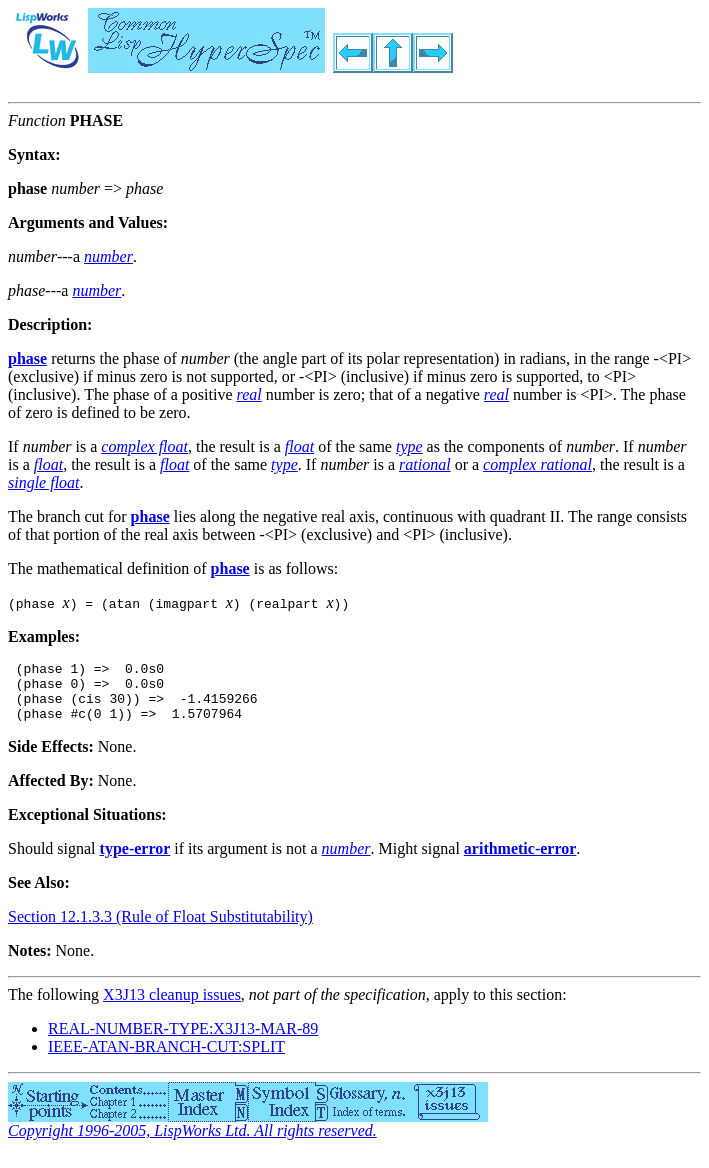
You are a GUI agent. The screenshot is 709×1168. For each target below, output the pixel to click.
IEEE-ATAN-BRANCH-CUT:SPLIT (166, 1058)
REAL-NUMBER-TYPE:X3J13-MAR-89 (183, 1040)
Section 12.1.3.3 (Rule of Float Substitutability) (160, 928)
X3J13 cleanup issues (172, 1006)
